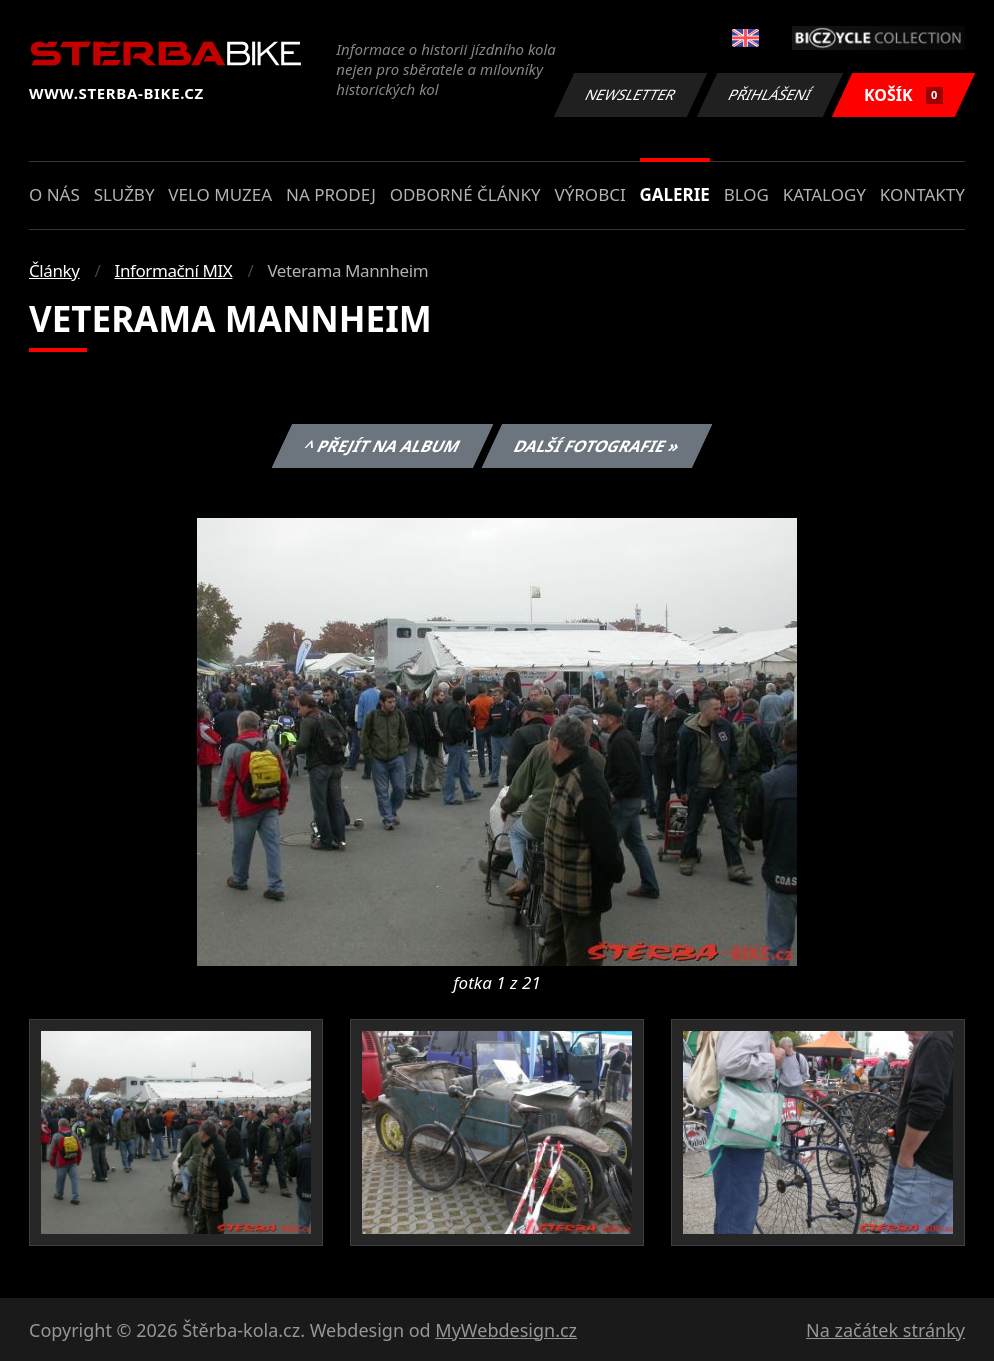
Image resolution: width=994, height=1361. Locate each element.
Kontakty (922, 194)
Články (54, 270)
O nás (54, 194)
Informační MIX (174, 270)
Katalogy (824, 194)
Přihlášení (769, 94)
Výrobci (589, 194)
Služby (124, 194)
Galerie (675, 194)
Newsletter (630, 94)
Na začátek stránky (885, 1330)
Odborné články (465, 194)
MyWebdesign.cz (506, 1330)
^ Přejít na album (381, 446)
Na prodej (331, 194)
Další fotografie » (597, 446)
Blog (746, 194)
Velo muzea (220, 194)
